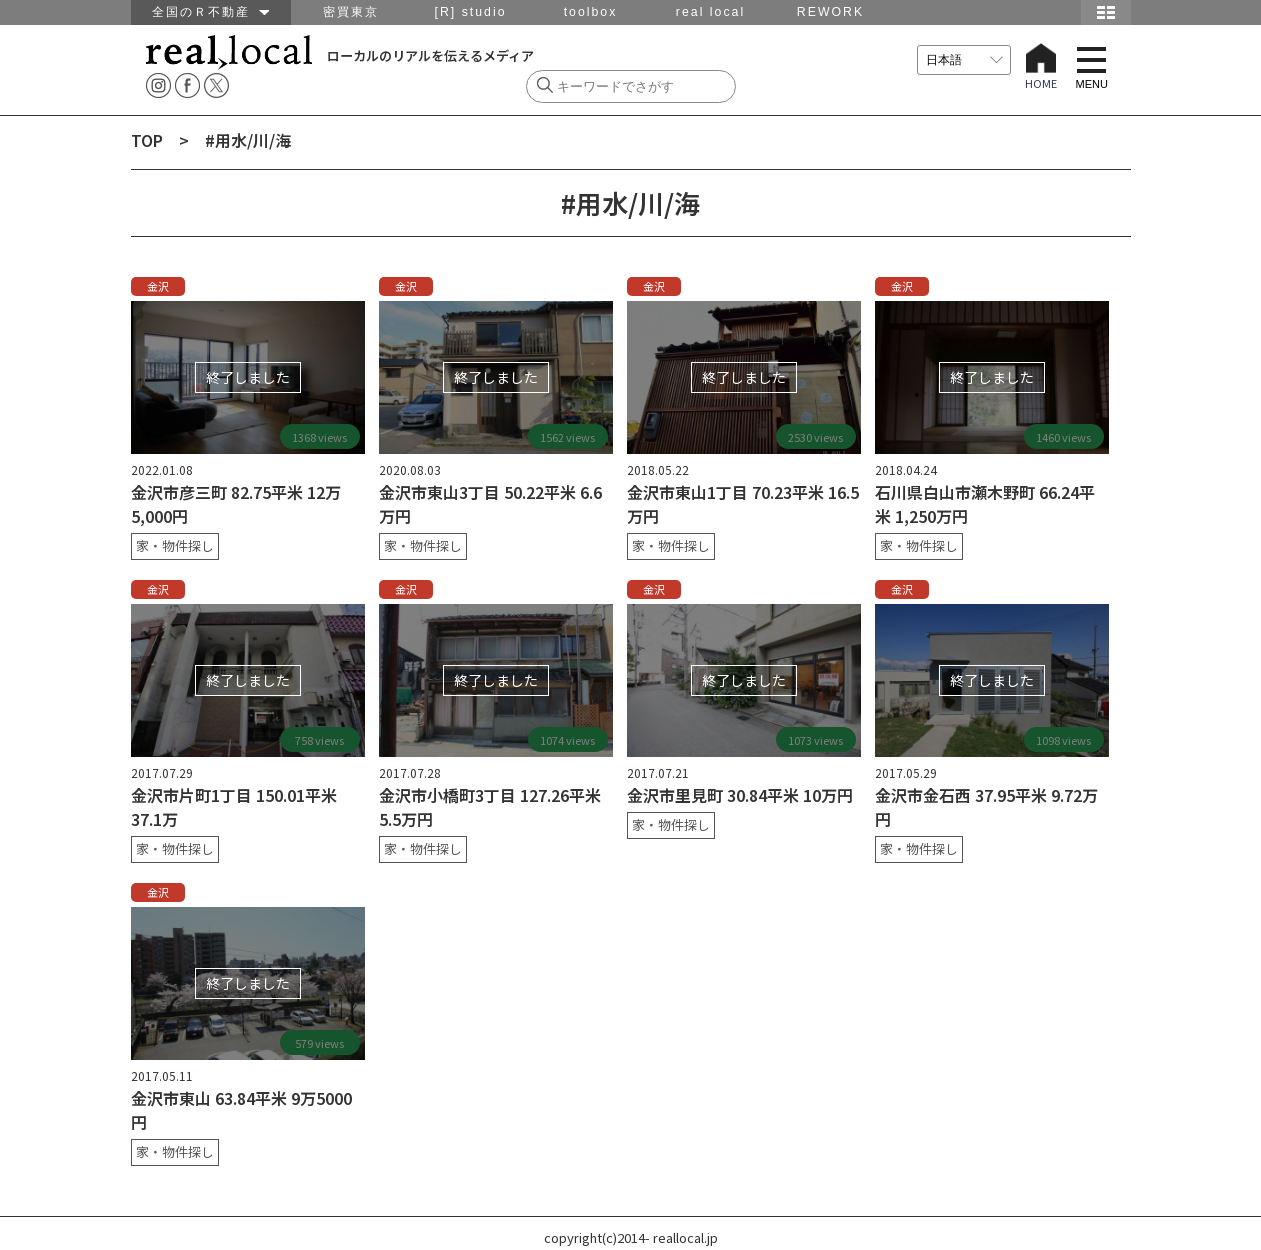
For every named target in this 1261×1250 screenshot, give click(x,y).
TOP (147, 140)
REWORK (830, 12)
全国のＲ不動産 (210, 12)
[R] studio (470, 12)
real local (710, 12)
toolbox (591, 12)
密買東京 (351, 12)
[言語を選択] (964, 60)
